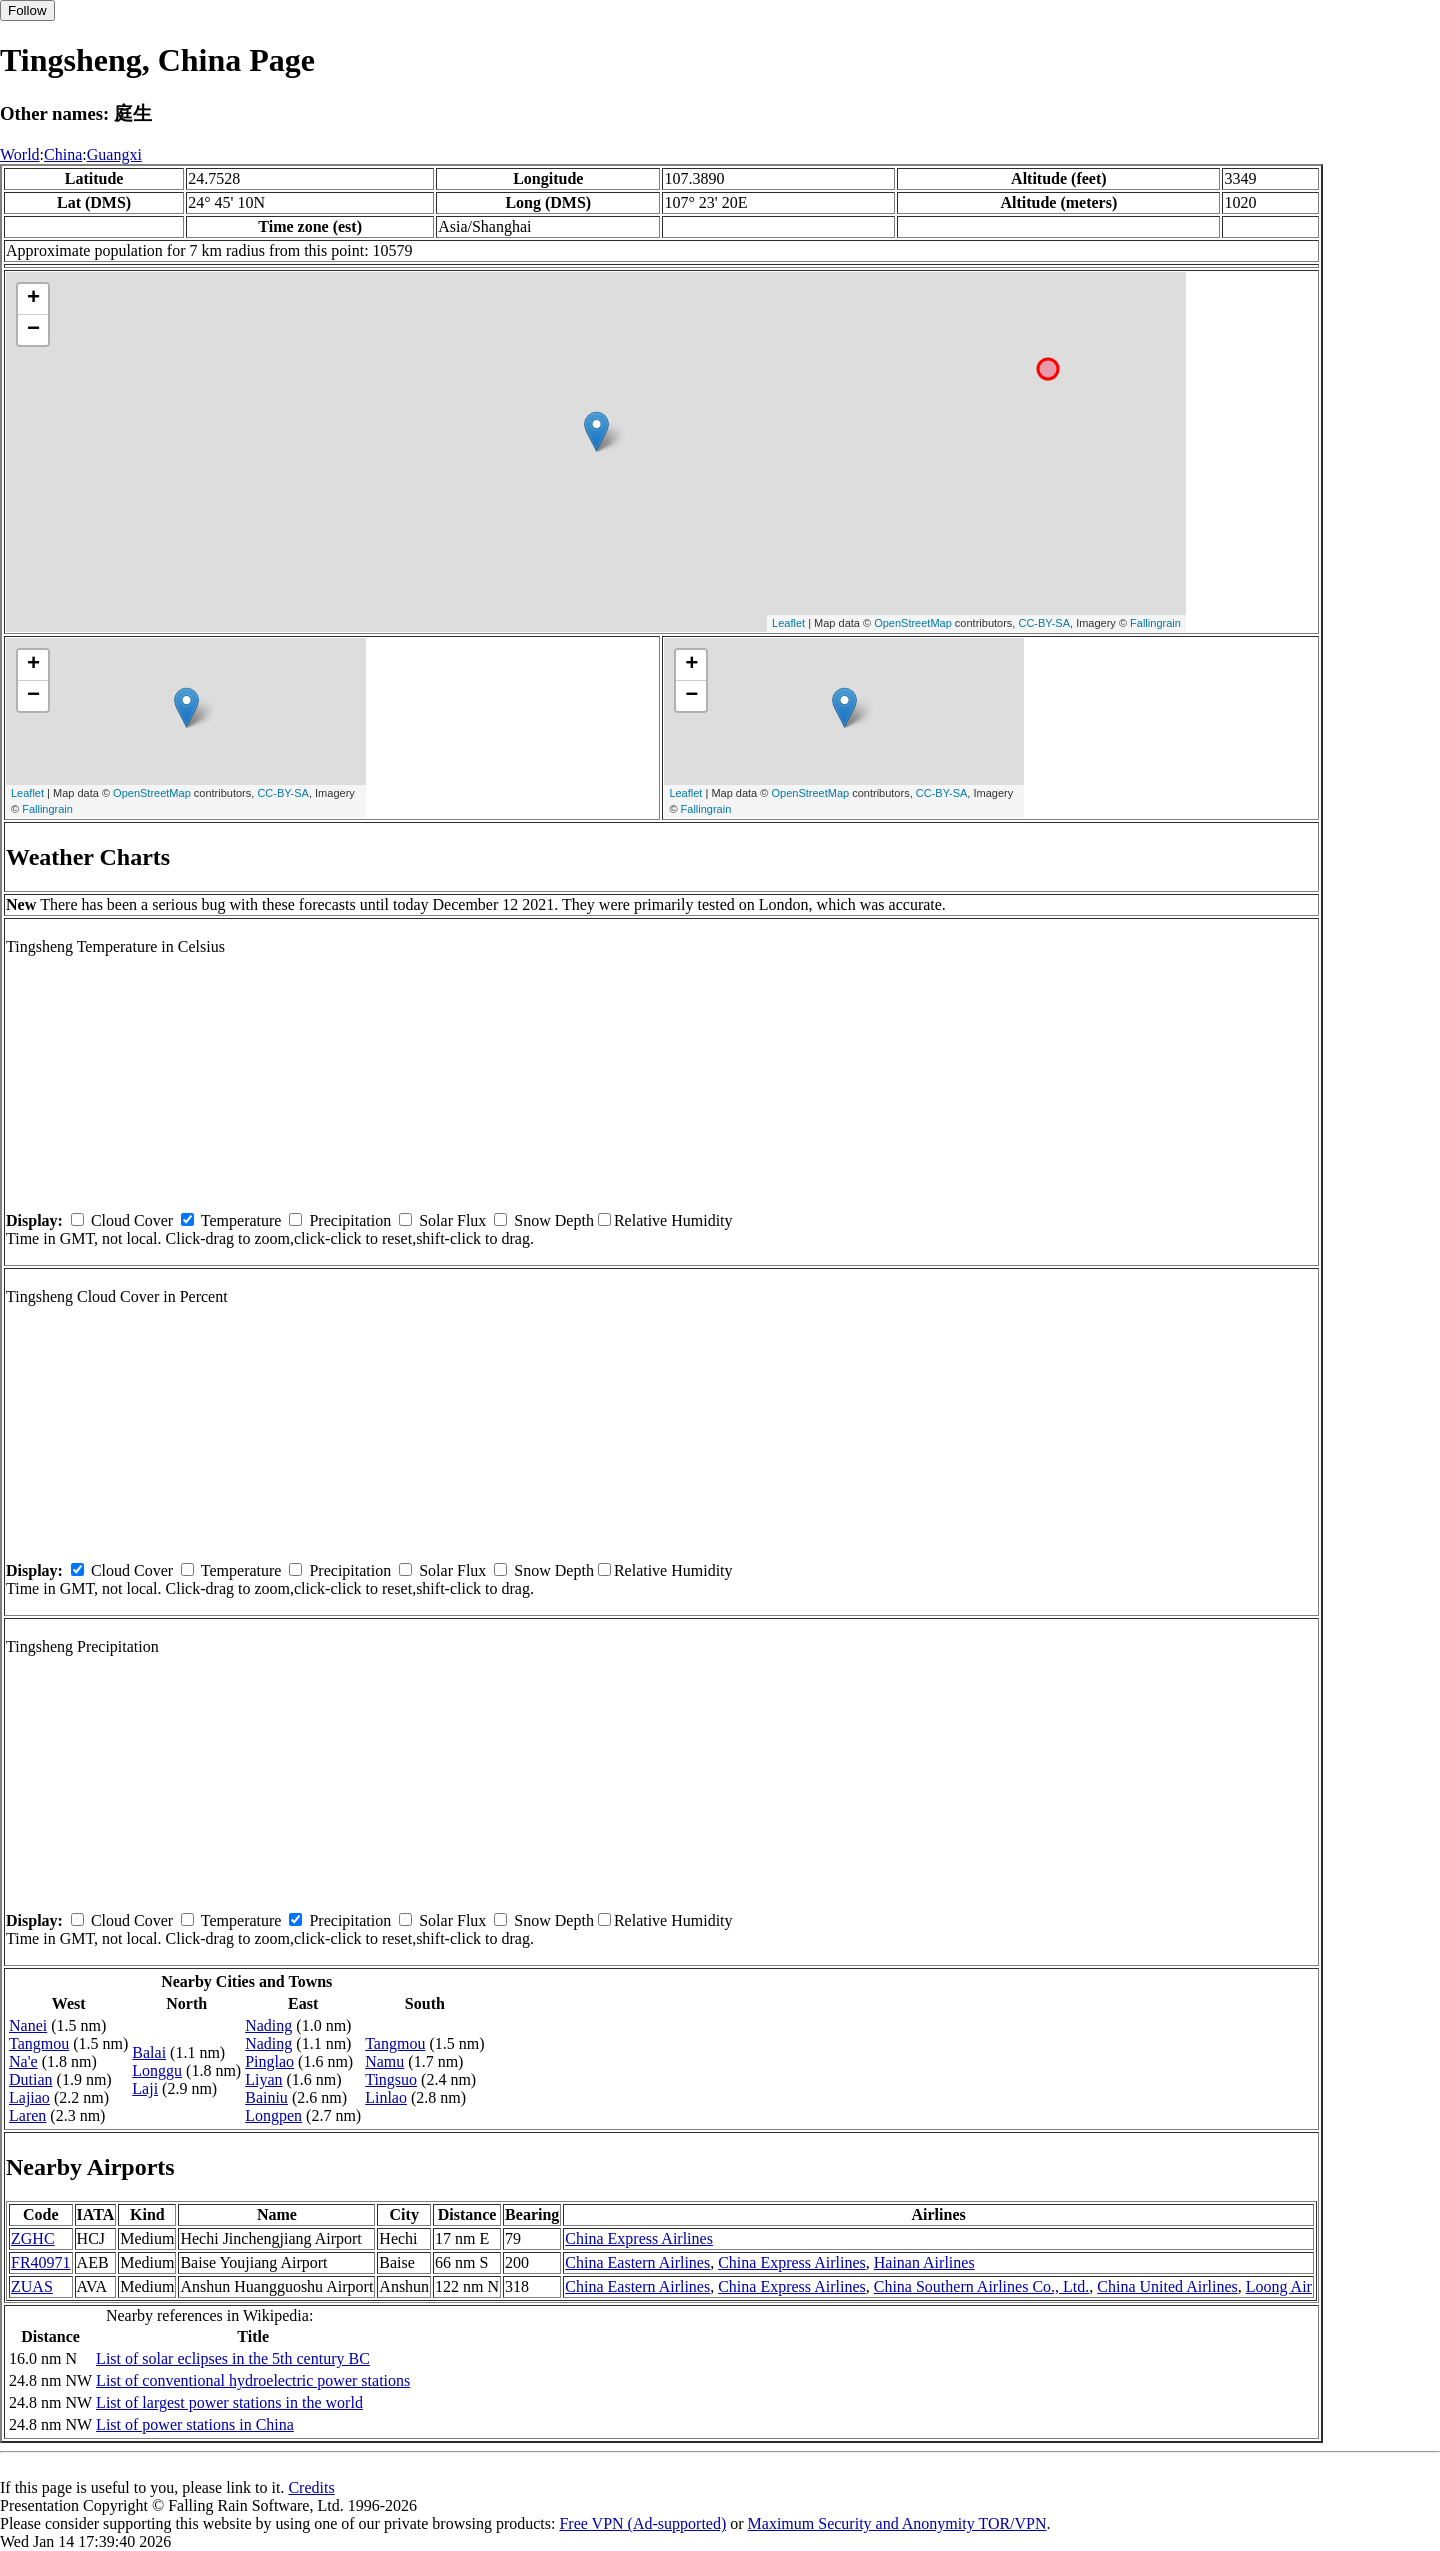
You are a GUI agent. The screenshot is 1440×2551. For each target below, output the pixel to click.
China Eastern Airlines (637, 2262)
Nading (268, 2025)
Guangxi (114, 154)
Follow (27, 10)
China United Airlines (1167, 2286)
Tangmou (39, 2043)
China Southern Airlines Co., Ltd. (982, 2286)
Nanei (28, 2025)
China (63, 154)
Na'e (23, 2061)
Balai (149, 2052)
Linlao (386, 2097)
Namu (384, 2061)
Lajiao (29, 2097)
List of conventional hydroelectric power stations (253, 2380)
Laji (145, 2088)
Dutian (31, 2079)
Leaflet (788, 623)
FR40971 (41, 2262)
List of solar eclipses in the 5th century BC (233, 2358)
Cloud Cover (132, 1220)
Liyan (263, 2079)
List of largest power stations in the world (229, 2402)
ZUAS (32, 2286)
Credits (311, 2487)
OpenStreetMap (913, 623)
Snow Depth (554, 1220)
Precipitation (350, 1220)
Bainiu (266, 2097)
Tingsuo (391, 2079)
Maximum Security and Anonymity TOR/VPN (897, 2523)
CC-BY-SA (1044, 623)
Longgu (157, 2070)
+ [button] (33, 299)
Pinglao (269, 2061)
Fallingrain (1155, 623)
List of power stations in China (195, 2424)
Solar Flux (452, 1220)
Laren (27, 2115)
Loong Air (1279, 2286)
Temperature (241, 1220)
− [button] (33, 330)
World (20, 154)
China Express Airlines (639, 2238)
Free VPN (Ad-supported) (642, 2523)
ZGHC (33, 2238)
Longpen (273, 2115)
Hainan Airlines (924, 2262)
